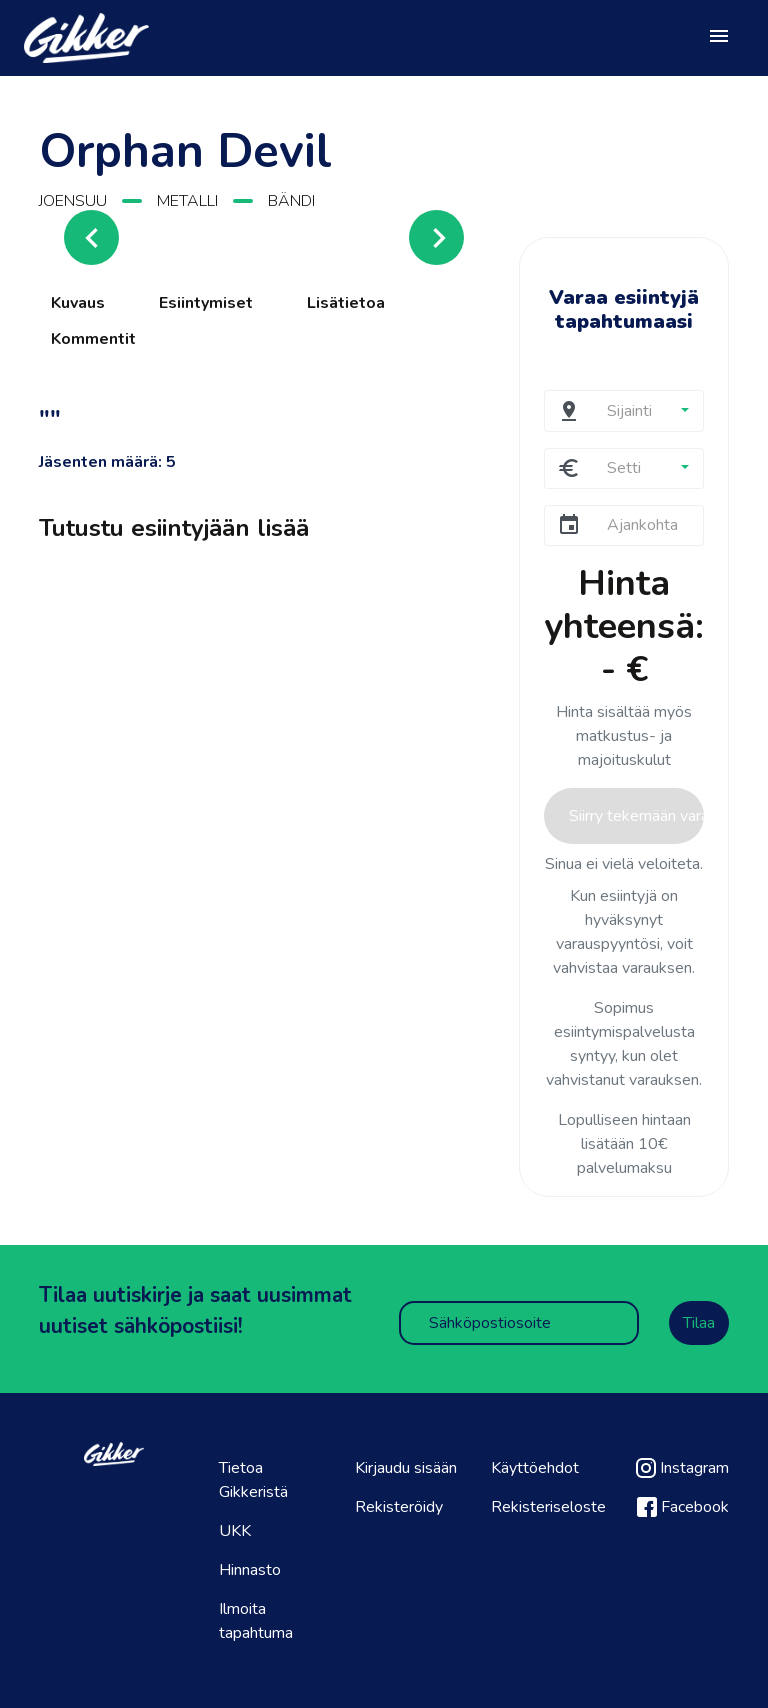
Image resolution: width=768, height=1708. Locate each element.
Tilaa (699, 1323)
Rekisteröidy (399, 1507)
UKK (235, 1531)
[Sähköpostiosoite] (519, 1323)
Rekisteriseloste (548, 1507)
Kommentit (93, 339)
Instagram (682, 1468)
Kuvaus (78, 303)
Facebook (683, 1507)
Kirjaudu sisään (406, 1468)
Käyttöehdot (535, 1468)
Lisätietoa (346, 303)
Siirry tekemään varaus (636, 816)
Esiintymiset (206, 303)
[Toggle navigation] (719, 38)
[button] (647, 410)
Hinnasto (250, 1570)
